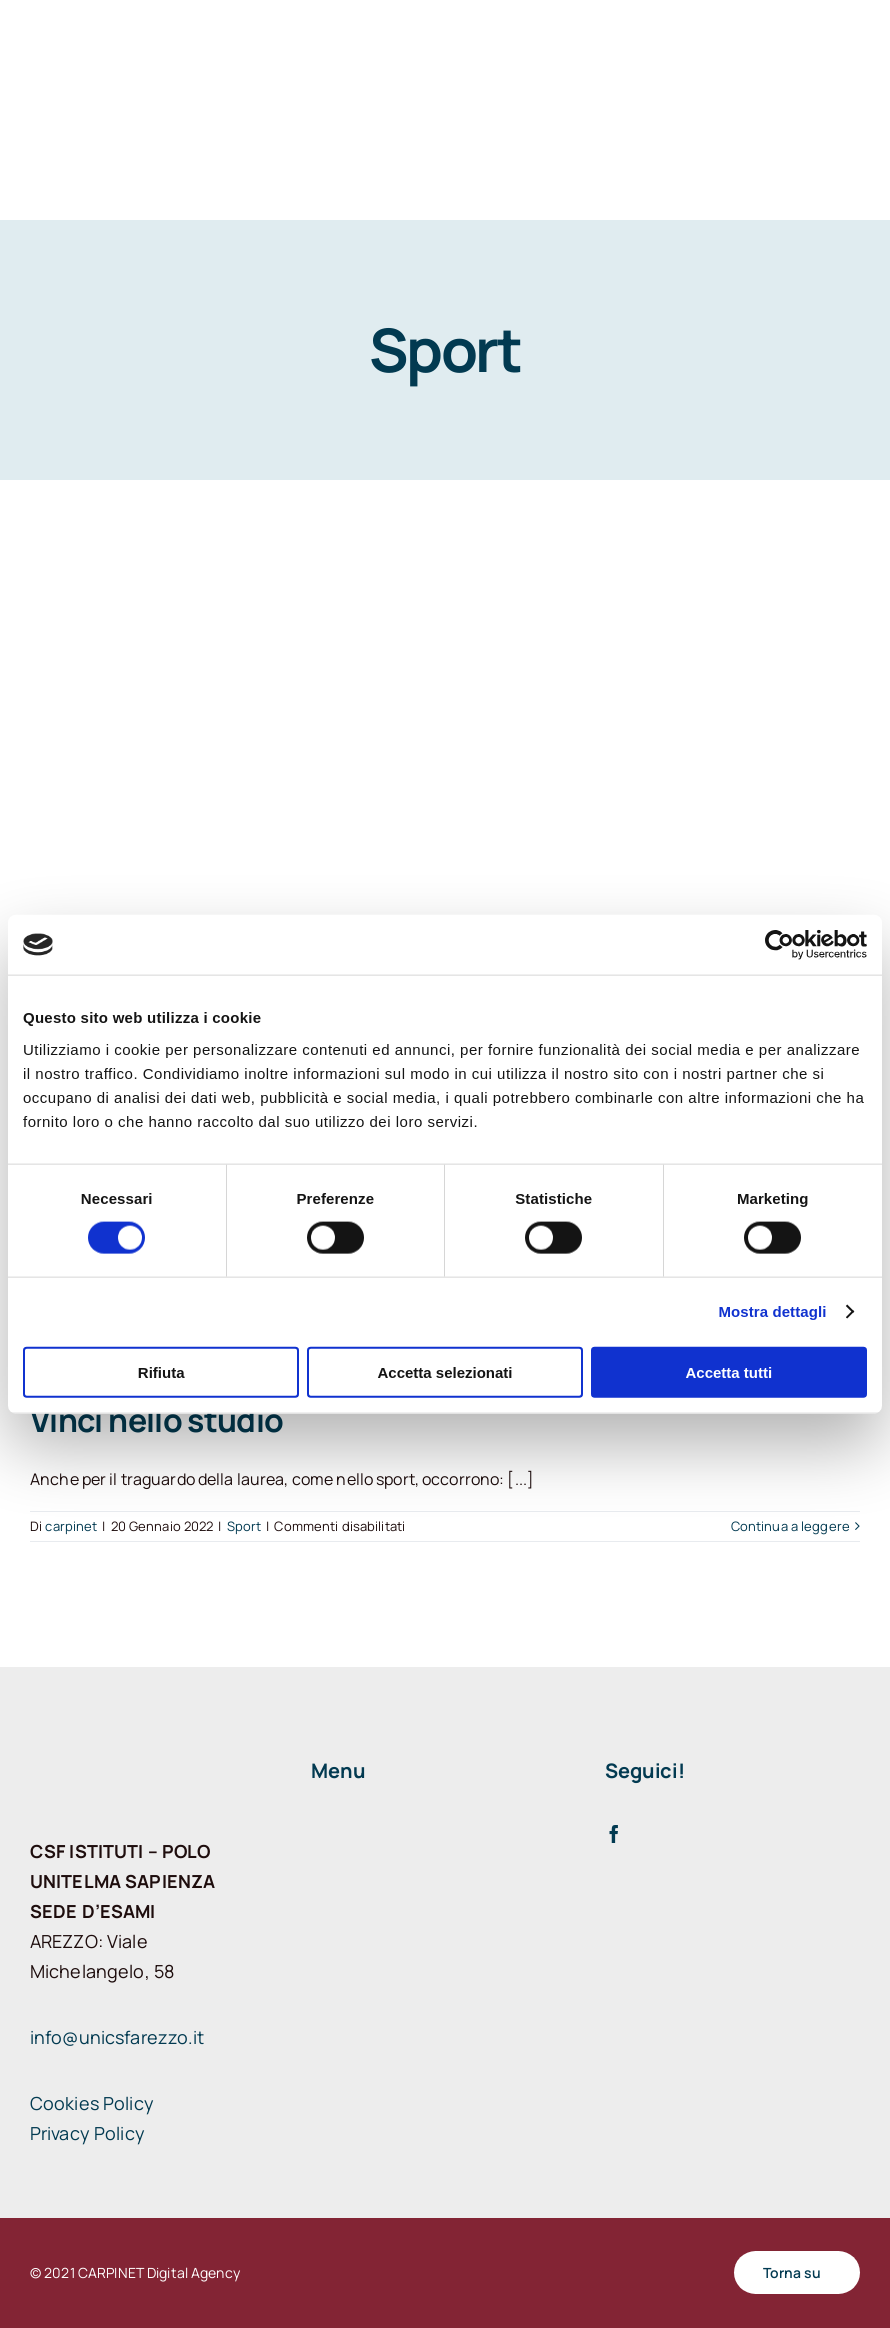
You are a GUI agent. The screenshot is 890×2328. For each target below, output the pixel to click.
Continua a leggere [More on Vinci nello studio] (790, 1526)
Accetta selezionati (444, 1371)
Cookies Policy (92, 2103)
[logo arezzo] (100, 102)
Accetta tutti (728, 1371)
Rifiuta (161, 1371)
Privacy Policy (87, 2133)
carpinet (71, 1526)
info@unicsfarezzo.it (117, 2037)
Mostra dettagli (772, 1311)
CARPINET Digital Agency (159, 2272)
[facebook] (614, 1834)
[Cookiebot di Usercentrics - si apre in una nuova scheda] (779, 945)
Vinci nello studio (156, 1420)
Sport (244, 1526)
